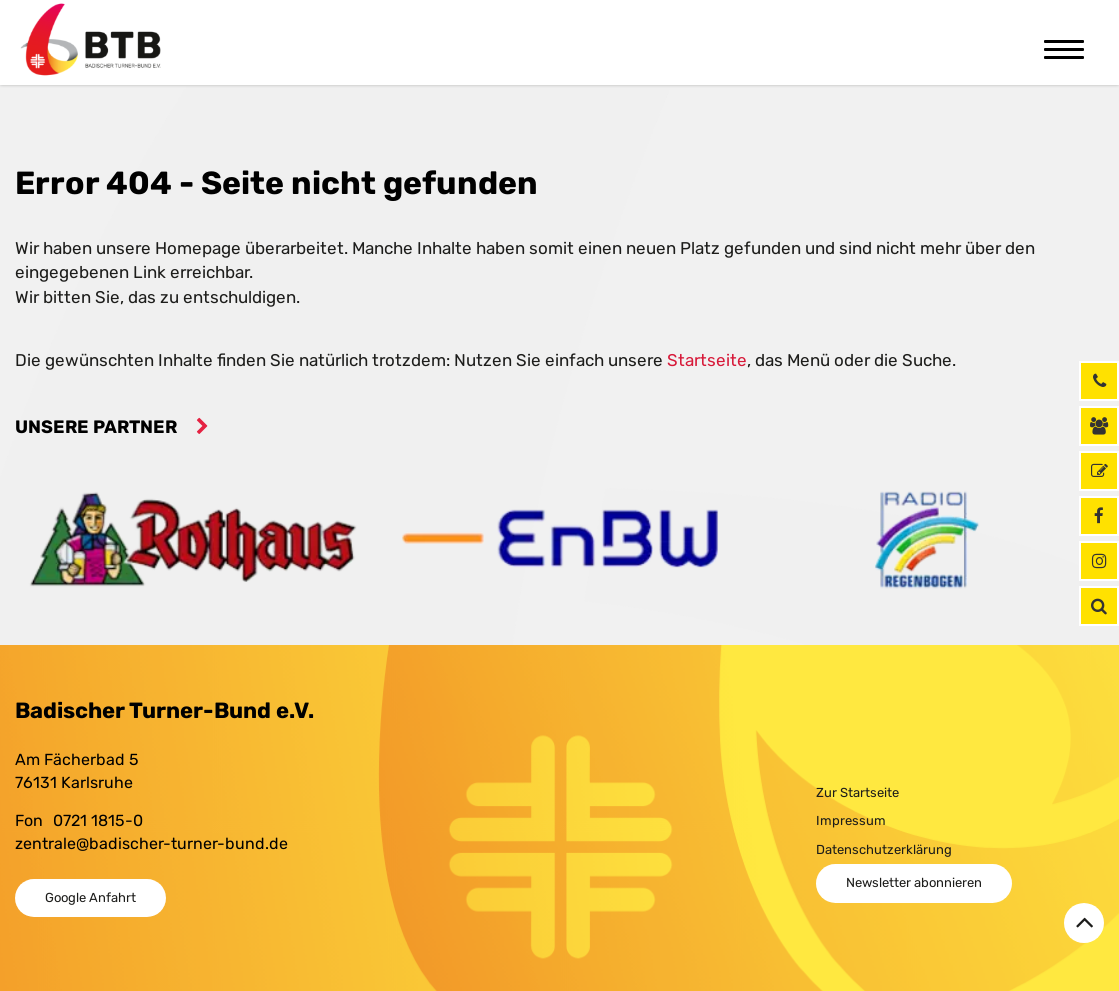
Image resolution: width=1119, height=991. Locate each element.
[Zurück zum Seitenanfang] (1084, 923)
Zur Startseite (857, 792)
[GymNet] (1099, 471)
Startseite (707, 360)
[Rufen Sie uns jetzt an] (1099, 381)
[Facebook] (1099, 516)
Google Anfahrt (90, 897)
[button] (1099, 606)
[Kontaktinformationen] (1099, 426)
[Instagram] (1099, 561)
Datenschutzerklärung (884, 849)
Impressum (851, 820)
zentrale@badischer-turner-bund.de (151, 843)
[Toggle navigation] (1064, 47)
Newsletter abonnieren (914, 882)
